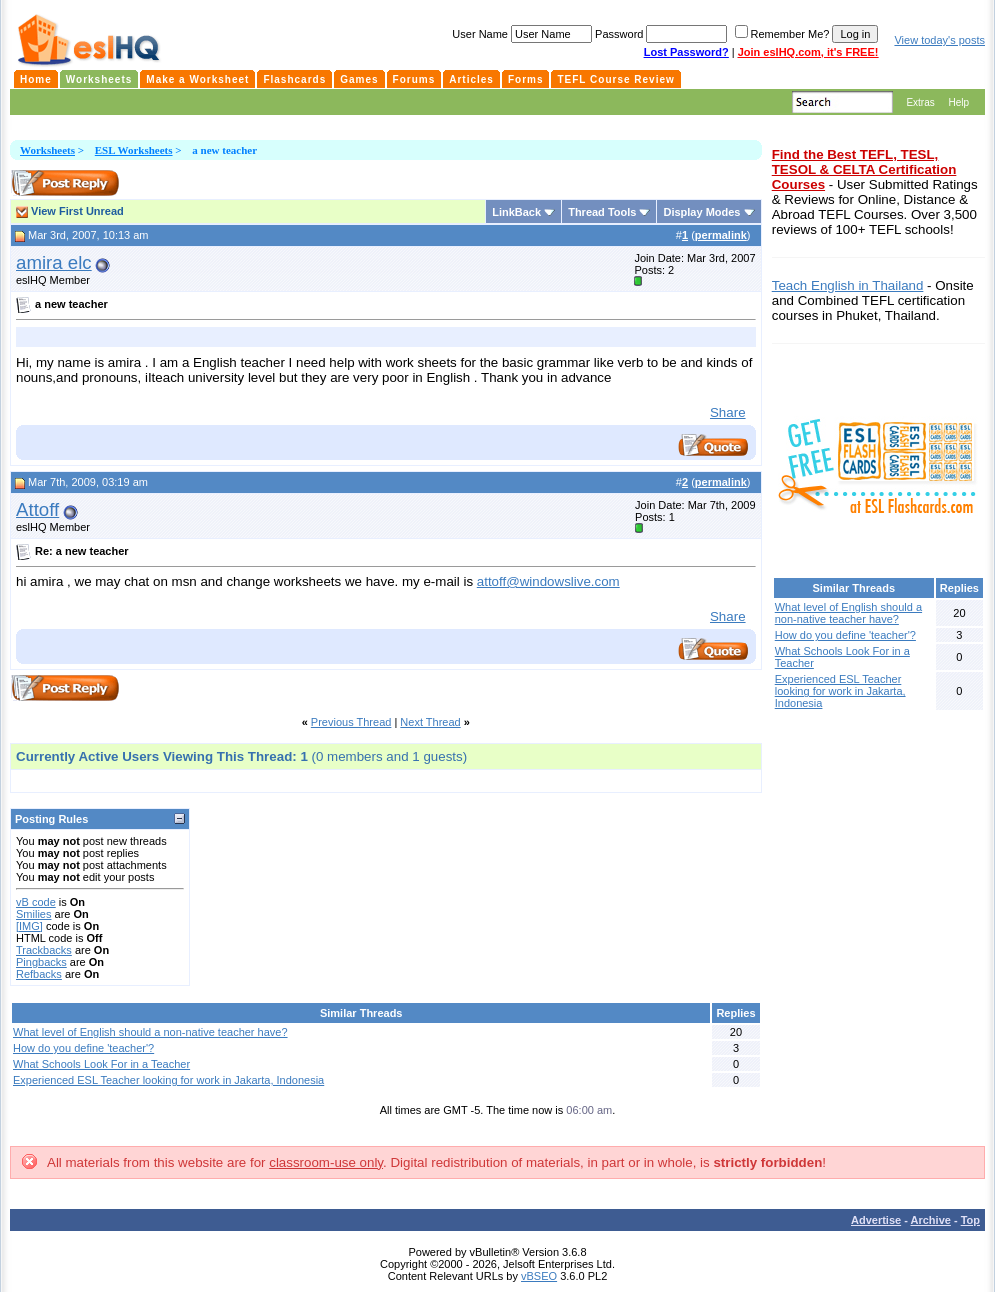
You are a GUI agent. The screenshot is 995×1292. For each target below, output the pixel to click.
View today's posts (939, 40)
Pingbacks (41, 962)
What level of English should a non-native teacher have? (150, 1032)
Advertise (876, 1220)
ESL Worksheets (134, 150)
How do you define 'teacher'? (83, 1048)
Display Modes (701, 212)
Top (970, 1220)
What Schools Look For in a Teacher (101, 1064)
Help (958, 102)
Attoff (37, 509)
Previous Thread (351, 722)
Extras (920, 102)
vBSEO (539, 1276)
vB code (36, 902)
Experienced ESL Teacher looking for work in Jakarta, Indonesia (168, 1080)
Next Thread (430, 722)
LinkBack (516, 212)
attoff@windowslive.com (548, 581)
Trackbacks (44, 950)
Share (728, 412)
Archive (931, 1220)
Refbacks (39, 974)
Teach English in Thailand (848, 285)
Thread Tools (602, 212)
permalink (721, 235)
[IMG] (29, 926)
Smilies (33, 914)
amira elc (54, 262)
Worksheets (47, 150)
